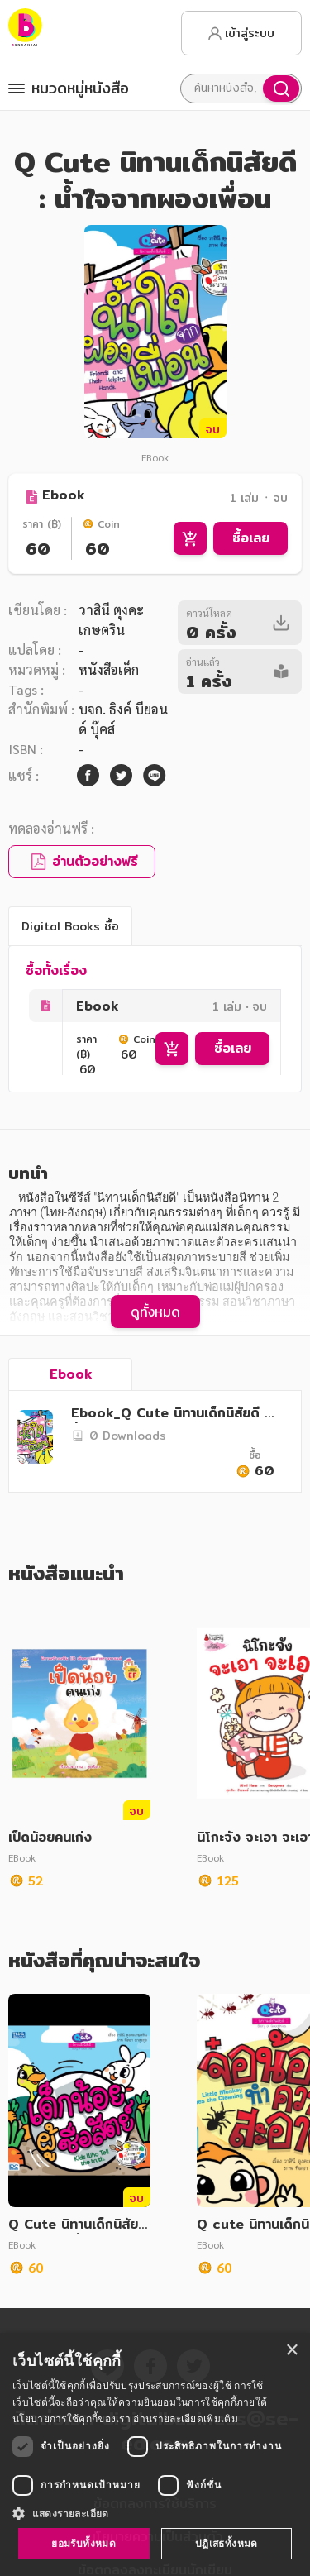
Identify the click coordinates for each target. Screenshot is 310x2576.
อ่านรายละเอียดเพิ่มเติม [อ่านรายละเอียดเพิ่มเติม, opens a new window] (185, 2418)
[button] (155, 2513)
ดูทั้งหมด (155, 1311)
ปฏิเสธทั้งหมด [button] (226, 2543)
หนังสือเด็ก (109, 669)
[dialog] (155, 2454)
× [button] (291, 2350)
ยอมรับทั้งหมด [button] (83, 2543)
